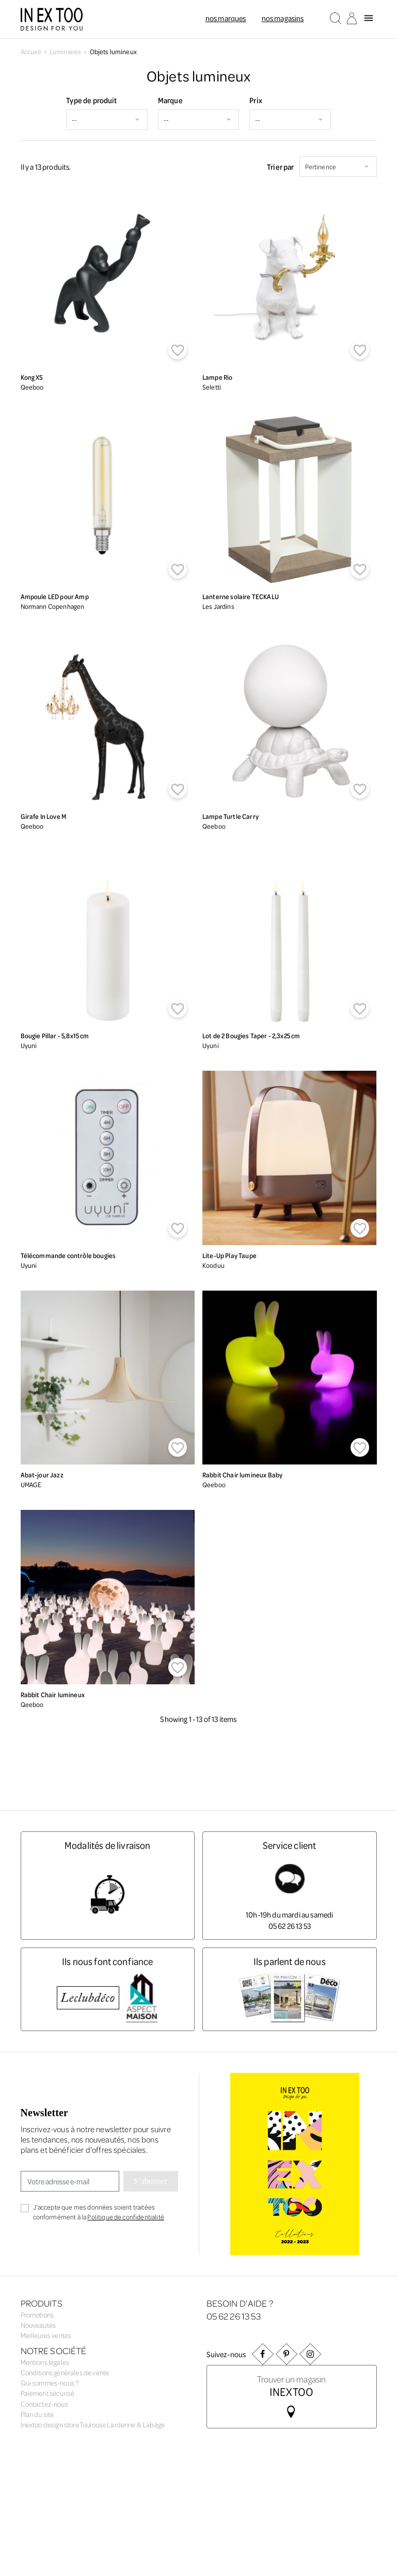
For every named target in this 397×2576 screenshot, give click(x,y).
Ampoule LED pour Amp (55, 596)
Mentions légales (45, 2358)
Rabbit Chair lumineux (53, 1694)
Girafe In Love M (44, 816)
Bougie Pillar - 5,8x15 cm (55, 1035)
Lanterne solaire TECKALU (240, 596)
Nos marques (225, 18)
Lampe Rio (217, 377)
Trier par (280, 166)
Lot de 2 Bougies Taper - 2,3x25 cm (251, 1035)
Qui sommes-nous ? (50, 2379)
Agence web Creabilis (118, 2464)
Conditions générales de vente (65, 2369)
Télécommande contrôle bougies (68, 1255)
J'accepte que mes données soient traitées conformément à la (98, 2211)
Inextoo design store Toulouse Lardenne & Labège (93, 2421)
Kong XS (32, 377)
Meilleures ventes (46, 2335)
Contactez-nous (44, 2400)
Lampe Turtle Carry (230, 816)
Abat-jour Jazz (42, 1474)
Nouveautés (38, 2325)
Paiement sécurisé (48, 2390)
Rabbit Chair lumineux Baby (242, 1474)
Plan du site (37, 2411)
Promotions (37, 2314)
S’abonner (151, 2181)
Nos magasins (283, 18)
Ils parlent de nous (289, 1961)
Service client (289, 1845)
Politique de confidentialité (125, 2216)
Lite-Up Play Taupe (229, 1255)
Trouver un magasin (292, 2385)
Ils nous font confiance (107, 1961)
